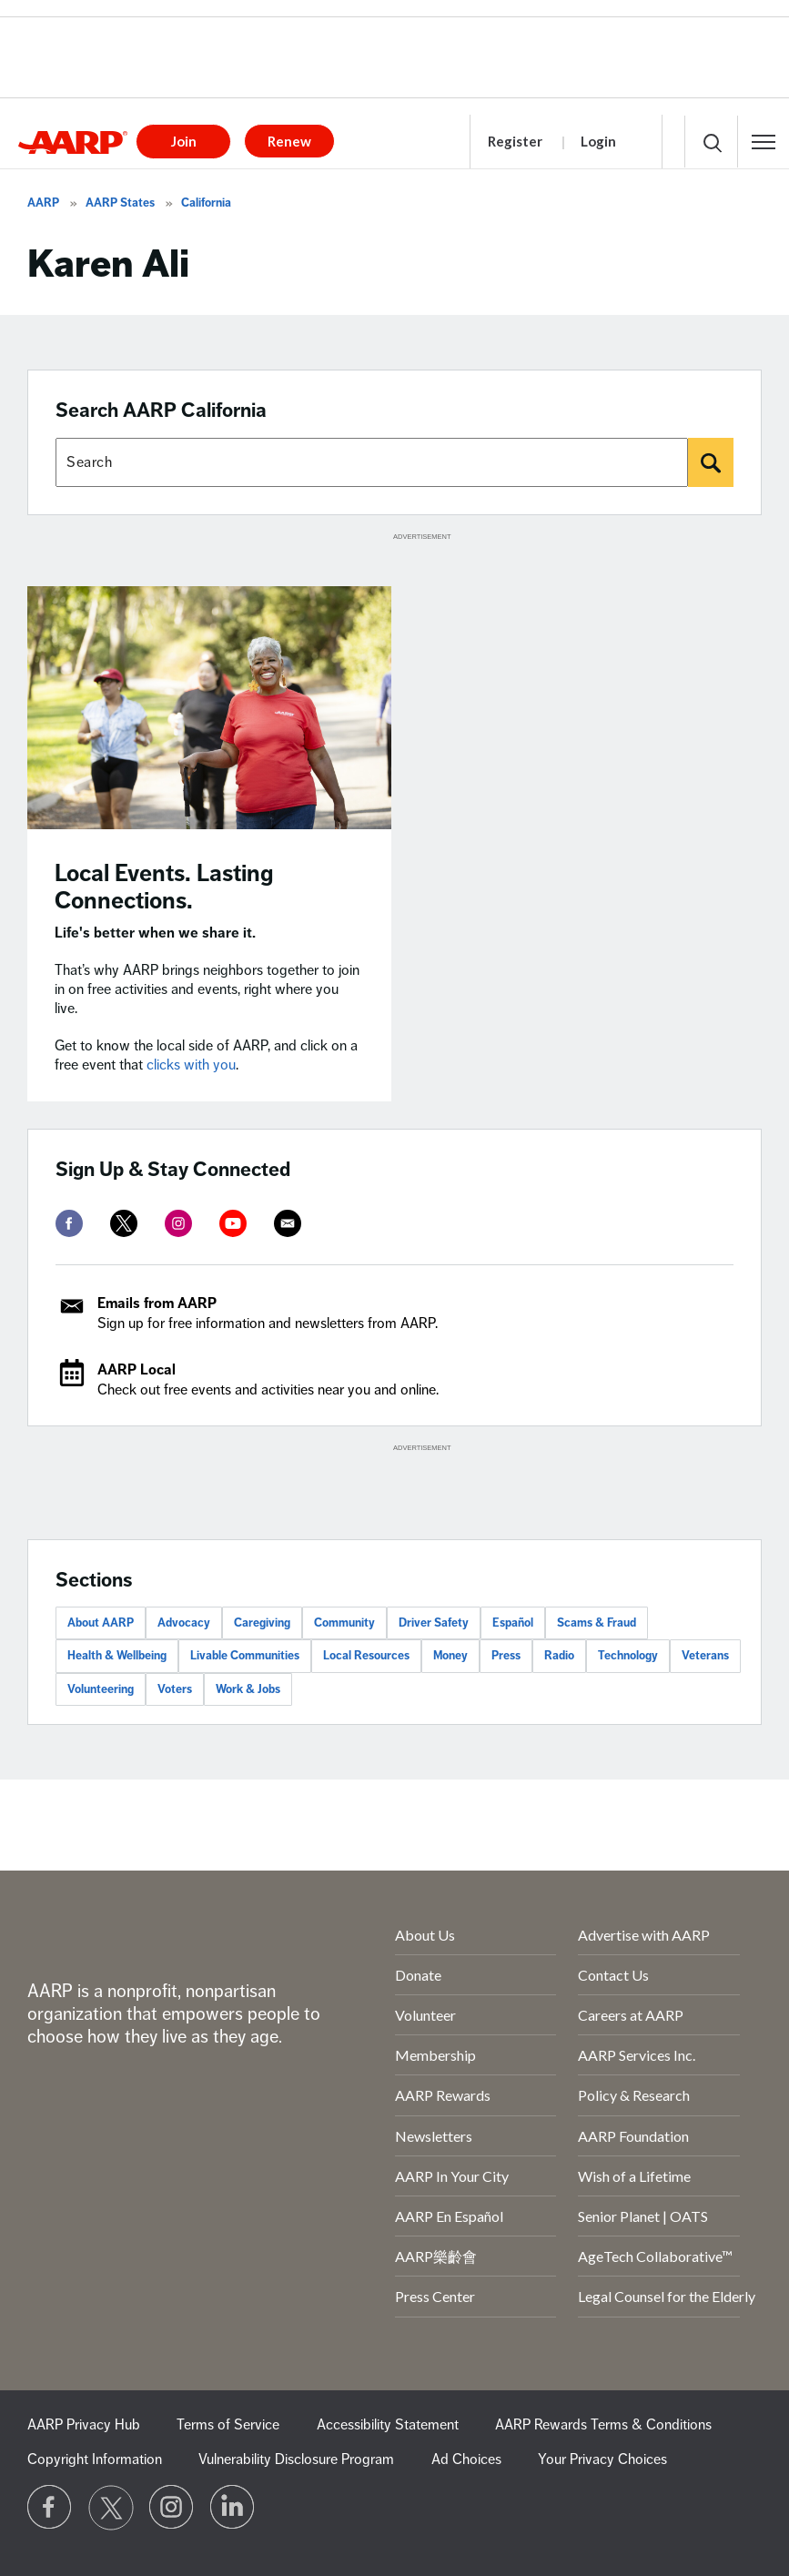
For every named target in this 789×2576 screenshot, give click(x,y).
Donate (418, 1974)
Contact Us (613, 1974)
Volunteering (100, 1689)
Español (512, 1623)
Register (515, 141)
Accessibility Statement (388, 2425)
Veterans (705, 1655)
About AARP (100, 1623)
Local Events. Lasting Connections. (164, 887)
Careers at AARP (630, 2014)
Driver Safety (434, 1623)
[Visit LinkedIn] (233, 2507)
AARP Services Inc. (636, 2055)
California (206, 203)
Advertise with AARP (644, 1934)
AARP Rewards (443, 2095)
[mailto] (287, 1223)
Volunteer (425, 2014)
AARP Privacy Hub (83, 2425)
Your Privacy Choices (602, 2459)
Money (450, 1655)
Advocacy (183, 1623)
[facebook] (69, 1223)
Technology (628, 1655)
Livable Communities (244, 1655)
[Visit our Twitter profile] (111, 2507)
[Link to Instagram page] (172, 2507)
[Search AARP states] (372, 462)
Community (344, 1623)
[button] (763, 142)
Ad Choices (466, 2459)
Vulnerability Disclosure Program (296, 2459)
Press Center (435, 2296)
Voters (174, 1689)
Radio (559, 1655)
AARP (43, 203)
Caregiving (262, 1623)
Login (598, 141)
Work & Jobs (248, 1689)
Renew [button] (289, 141)
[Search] (710, 462)
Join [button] (184, 141)
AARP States (120, 203)
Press (506, 1655)
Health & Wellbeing (117, 1655)
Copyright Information (94, 2459)
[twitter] (123, 1223)
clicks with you (191, 1065)
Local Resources (366, 1655)
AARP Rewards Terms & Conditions (603, 2425)
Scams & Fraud (596, 1623)
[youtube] (233, 1223)
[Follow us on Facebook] (50, 2507)
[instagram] (178, 1223)
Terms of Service (228, 2425)
